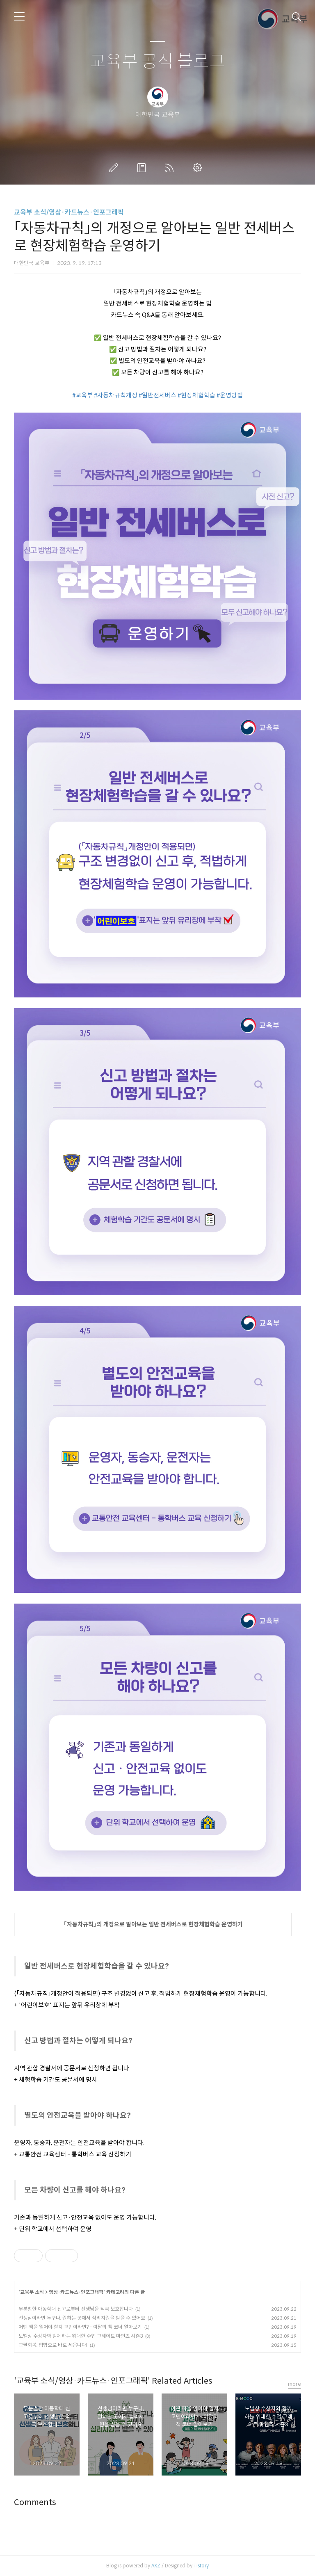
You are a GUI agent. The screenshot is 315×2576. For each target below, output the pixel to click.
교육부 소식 (32, 2292)
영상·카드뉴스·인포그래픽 (76, 2292)
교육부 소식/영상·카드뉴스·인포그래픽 (69, 212)
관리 (199, 168)
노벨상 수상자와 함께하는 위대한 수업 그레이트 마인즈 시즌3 (80, 2336)
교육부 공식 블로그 (157, 62)
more (294, 2383)
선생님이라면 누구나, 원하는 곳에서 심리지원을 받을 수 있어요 (81, 2318)
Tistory (201, 2565)
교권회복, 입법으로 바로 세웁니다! (52, 2345)
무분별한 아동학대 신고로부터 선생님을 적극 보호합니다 (75, 2309)
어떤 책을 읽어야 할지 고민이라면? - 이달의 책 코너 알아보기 (80, 2327)
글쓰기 (115, 168)
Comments (35, 2502)
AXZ (155, 2565)
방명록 (143, 168)
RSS (171, 168)
